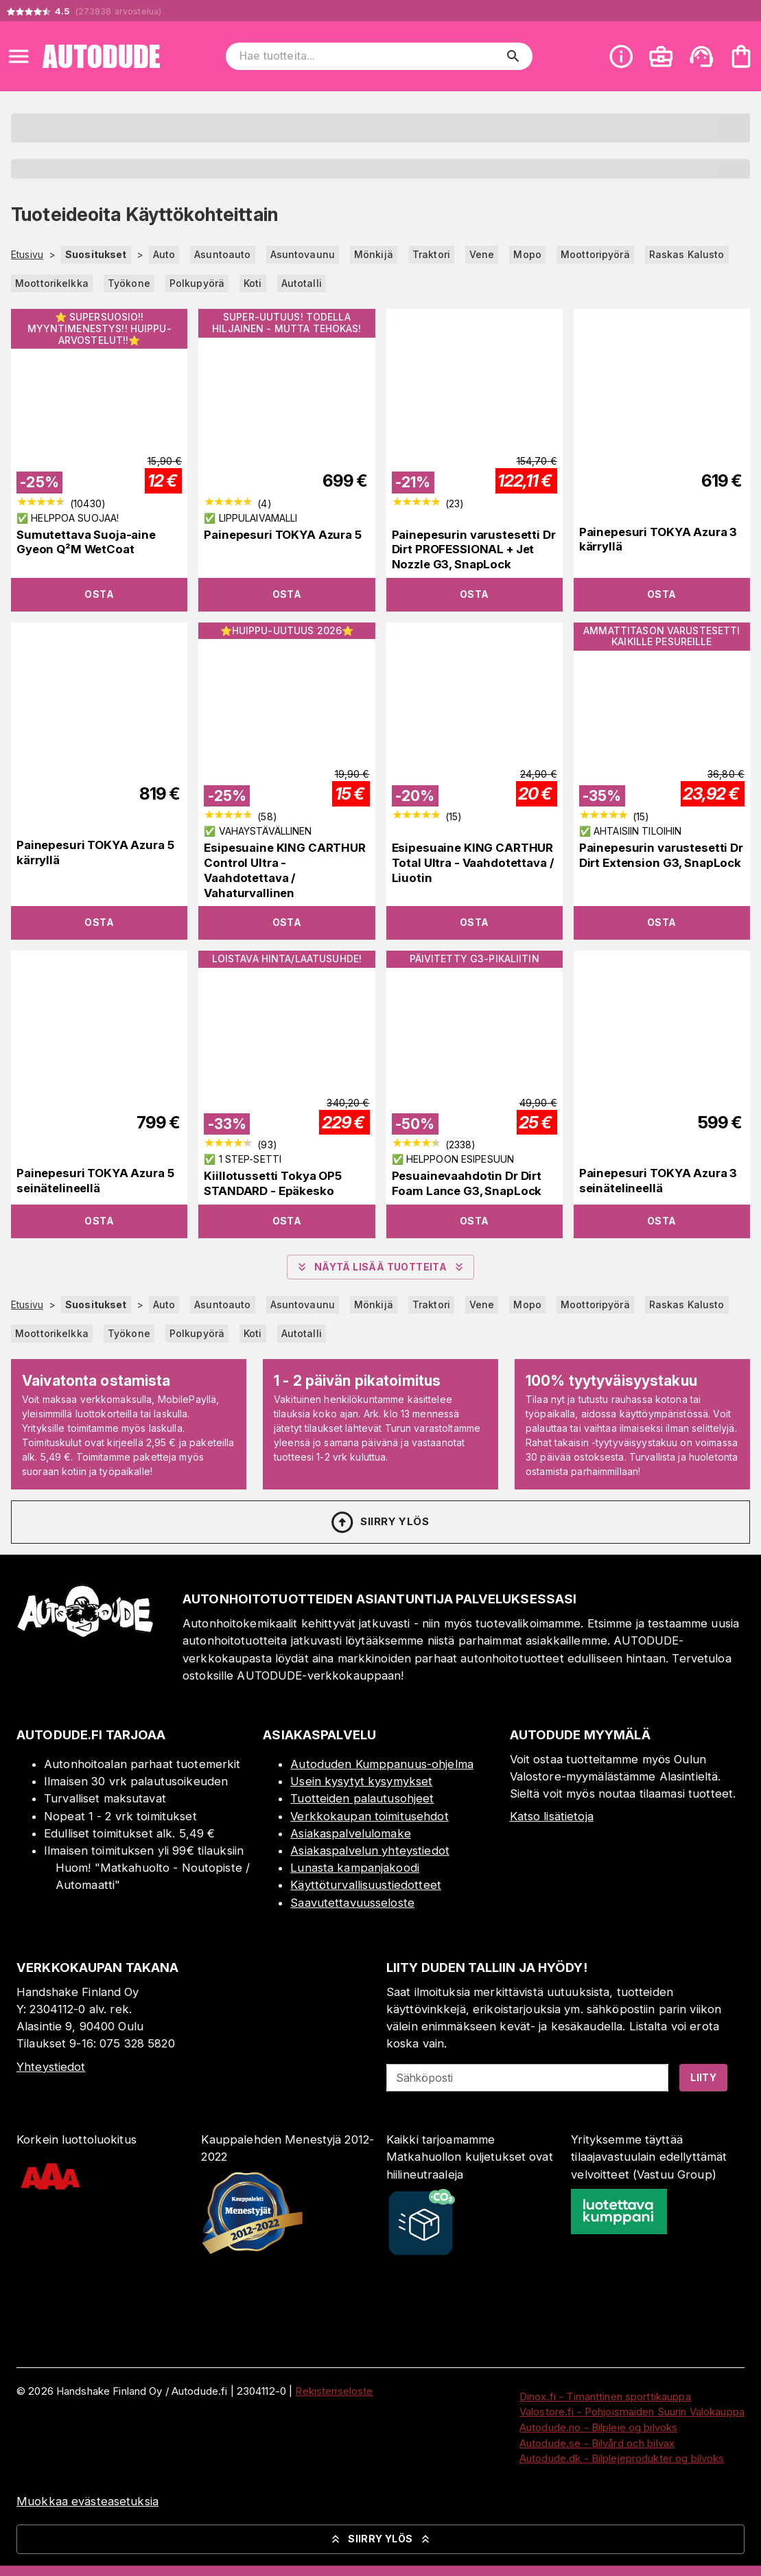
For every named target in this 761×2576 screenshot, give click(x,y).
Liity (703, 2077)
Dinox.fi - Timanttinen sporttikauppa (605, 2396)
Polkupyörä (196, 283)
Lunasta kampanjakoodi (354, 1868)
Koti (253, 283)
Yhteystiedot (51, 2067)
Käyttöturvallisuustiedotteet (365, 1885)
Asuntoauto (222, 254)
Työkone (129, 283)
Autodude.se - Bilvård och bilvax (597, 2443)
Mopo (527, 254)
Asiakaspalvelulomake (350, 1833)
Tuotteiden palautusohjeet (362, 1798)
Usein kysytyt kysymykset (361, 1781)
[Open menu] (18, 56)
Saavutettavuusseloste (352, 1903)
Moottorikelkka (52, 283)
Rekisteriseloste (334, 2391)
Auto (164, 254)
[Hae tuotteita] (369, 56)
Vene (482, 254)
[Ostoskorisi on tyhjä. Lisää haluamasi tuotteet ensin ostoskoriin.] (741, 56)
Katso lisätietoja (552, 1816)
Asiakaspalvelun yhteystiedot (369, 1850)
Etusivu (27, 254)
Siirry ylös (379, 1522)
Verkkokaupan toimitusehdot (369, 1816)
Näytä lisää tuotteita (380, 1267)
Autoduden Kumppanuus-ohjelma (381, 1764)
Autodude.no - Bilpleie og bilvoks (598, 2427)
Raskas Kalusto (687, 254)
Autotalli (301, 283)
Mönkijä (373, 254)
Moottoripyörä (595, 254)
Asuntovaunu (302, 254)
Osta (99, 594)
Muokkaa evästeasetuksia (87, 2501)
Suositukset (95, 254)
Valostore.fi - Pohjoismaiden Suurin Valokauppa (632, 2411)
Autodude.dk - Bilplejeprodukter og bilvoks (622, 2458)
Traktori (431, 254)
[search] (513, 56)
